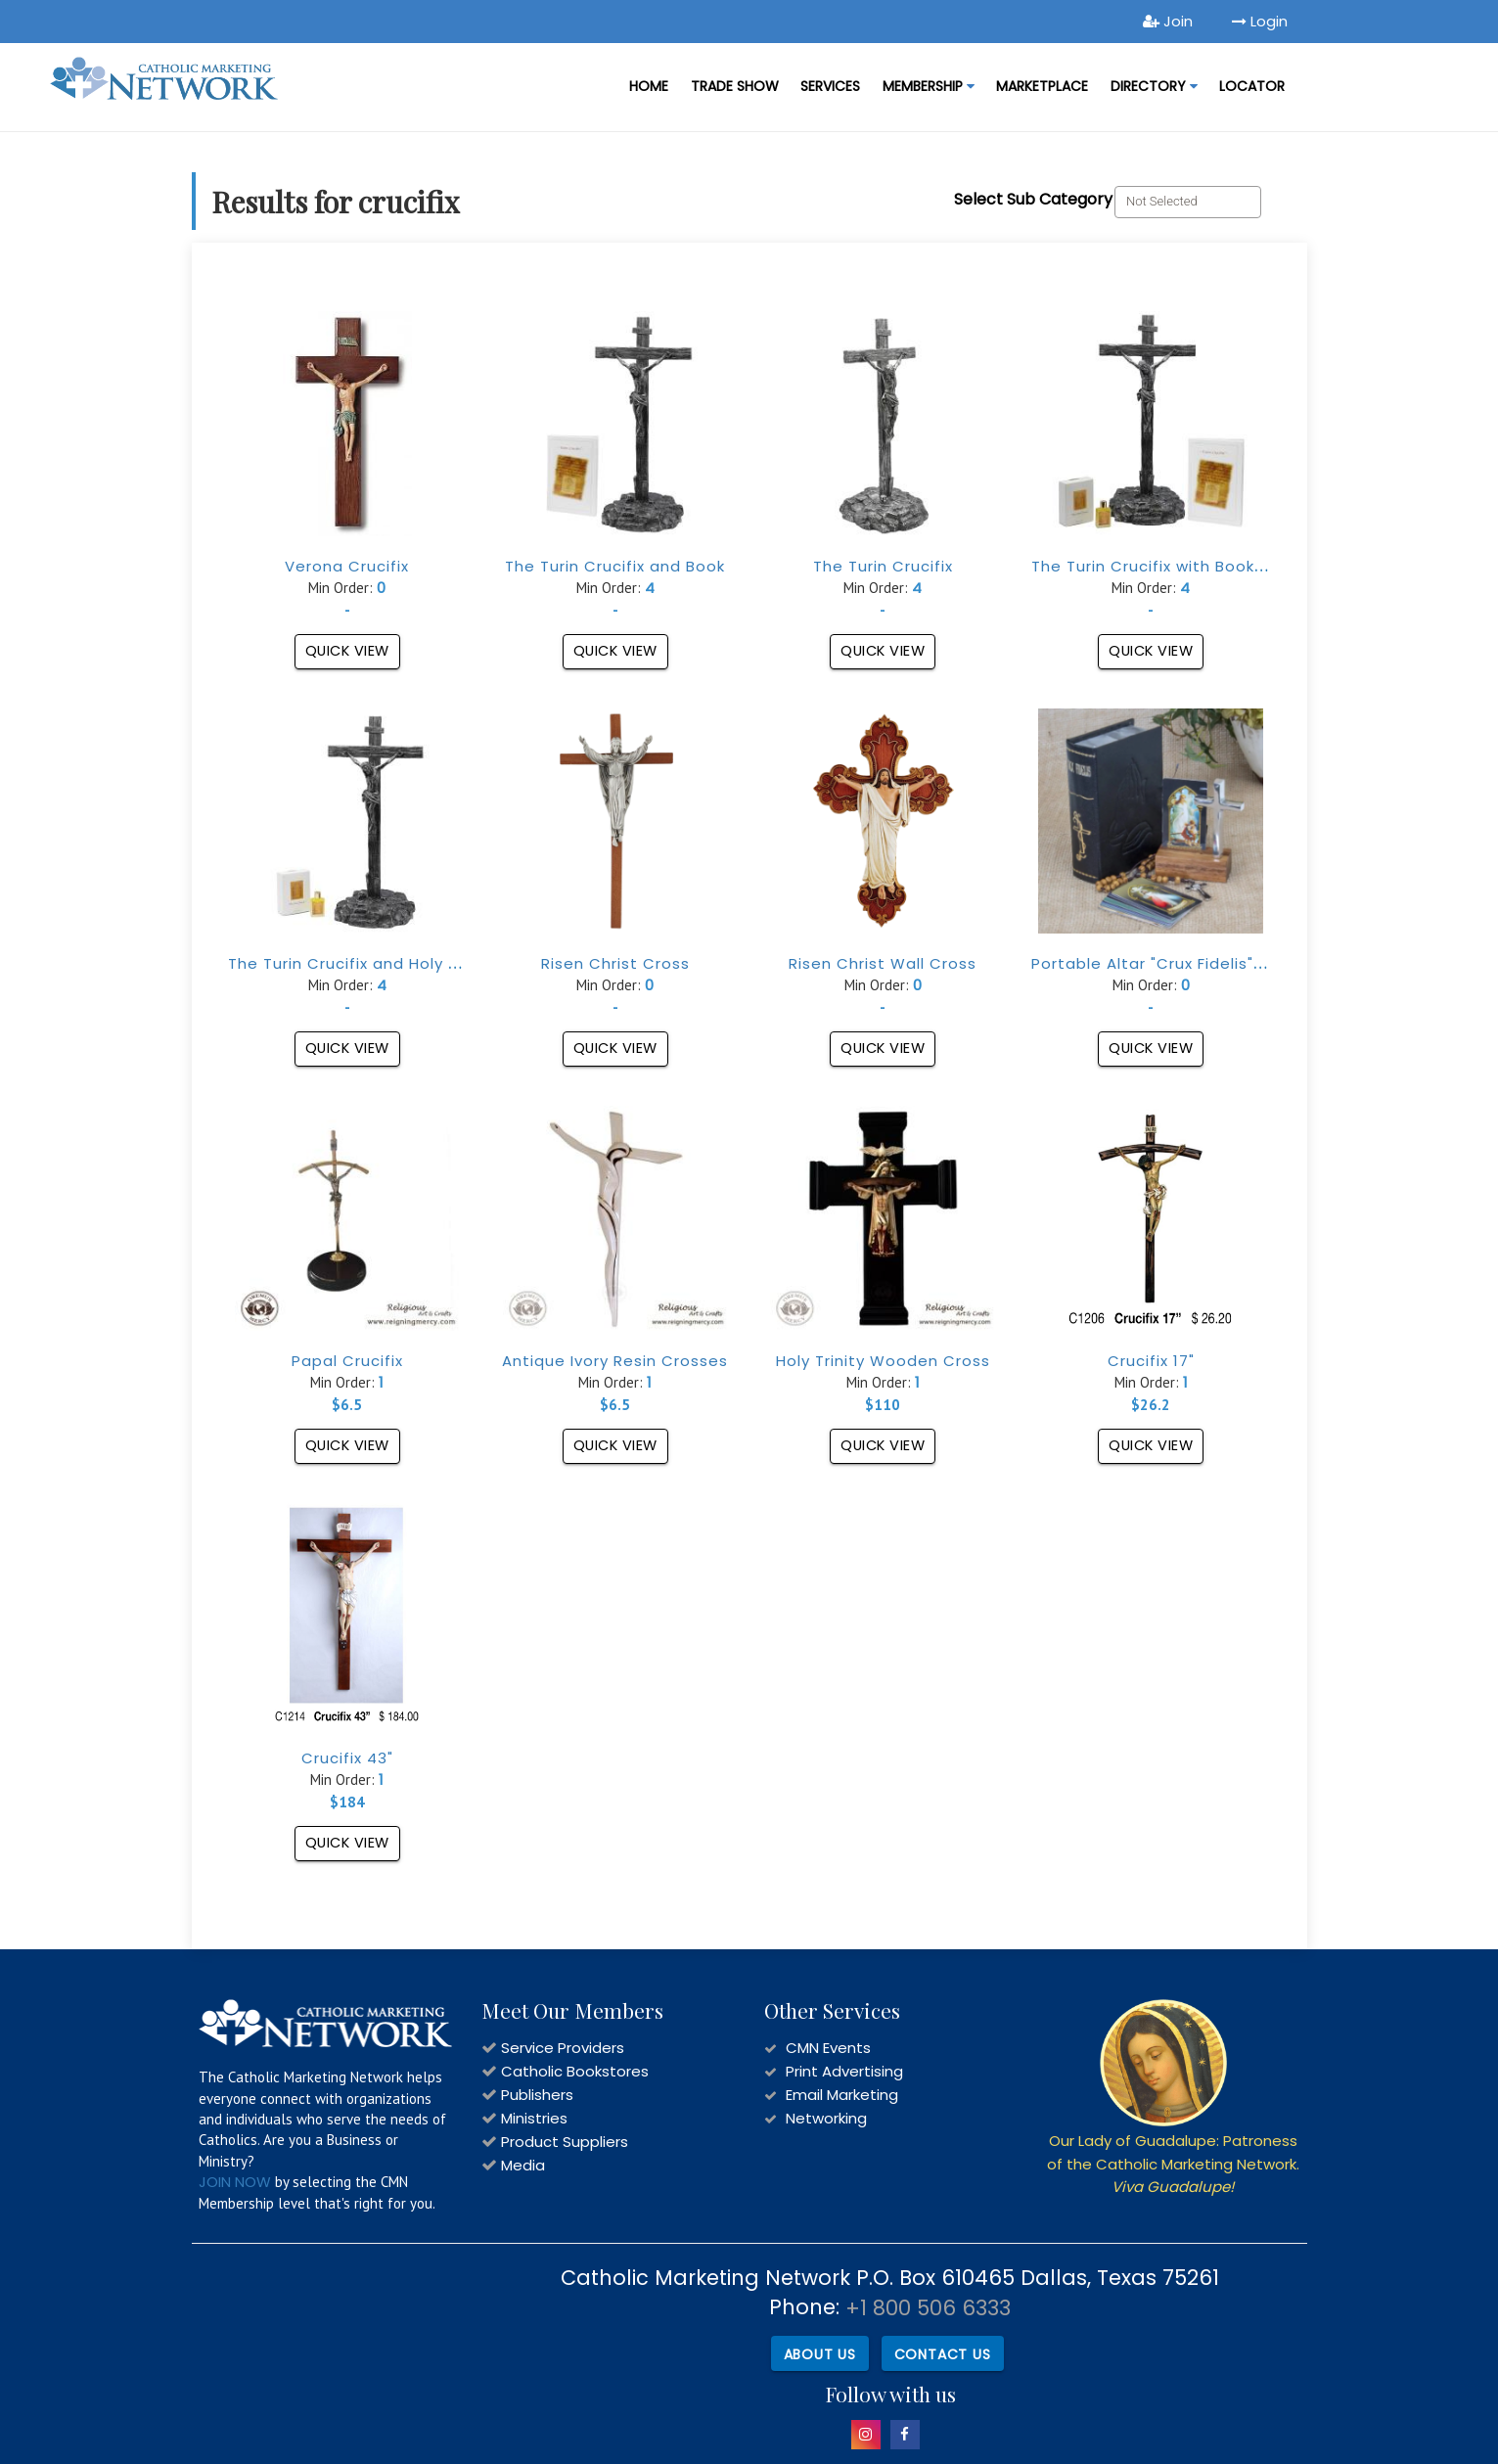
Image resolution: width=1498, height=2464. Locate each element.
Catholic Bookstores (575, 2071)
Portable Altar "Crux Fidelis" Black (1165, 963)
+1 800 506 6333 (928, 2308)
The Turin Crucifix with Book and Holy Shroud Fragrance (1254, 566)
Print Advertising (844, 2071)
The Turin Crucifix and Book (615, 566)
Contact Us (941, 2351)
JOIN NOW (235, 2181)
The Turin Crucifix (883, 566)
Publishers (537, 2094)
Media (523, 2165)
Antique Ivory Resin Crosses (615, 1360)
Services (830, 86)
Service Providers (562, 2047)
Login (1260, 21)
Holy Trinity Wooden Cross (883, 1360)
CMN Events (828, 2047)
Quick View (346, 651)
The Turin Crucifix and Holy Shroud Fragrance (410, 963)
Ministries (534, 2118)
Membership (929, 86)
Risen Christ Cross (615, 963)
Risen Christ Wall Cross (882, 963)
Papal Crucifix (347, 1360)
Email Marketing (842, 2094)
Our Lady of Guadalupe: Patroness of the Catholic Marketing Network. (1173, 2163)
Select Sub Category (1033, 199)
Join (1168, 21)
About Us (817, 2351)
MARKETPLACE (1042, 86)
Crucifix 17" (1151, 1360)
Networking (826, 2118)
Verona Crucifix (347, 566)
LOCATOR (1252, 86)
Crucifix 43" (347, 1758)
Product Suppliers (564, 2141)
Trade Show (735, 86)
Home (648, 86)
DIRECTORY (1154, 86)
